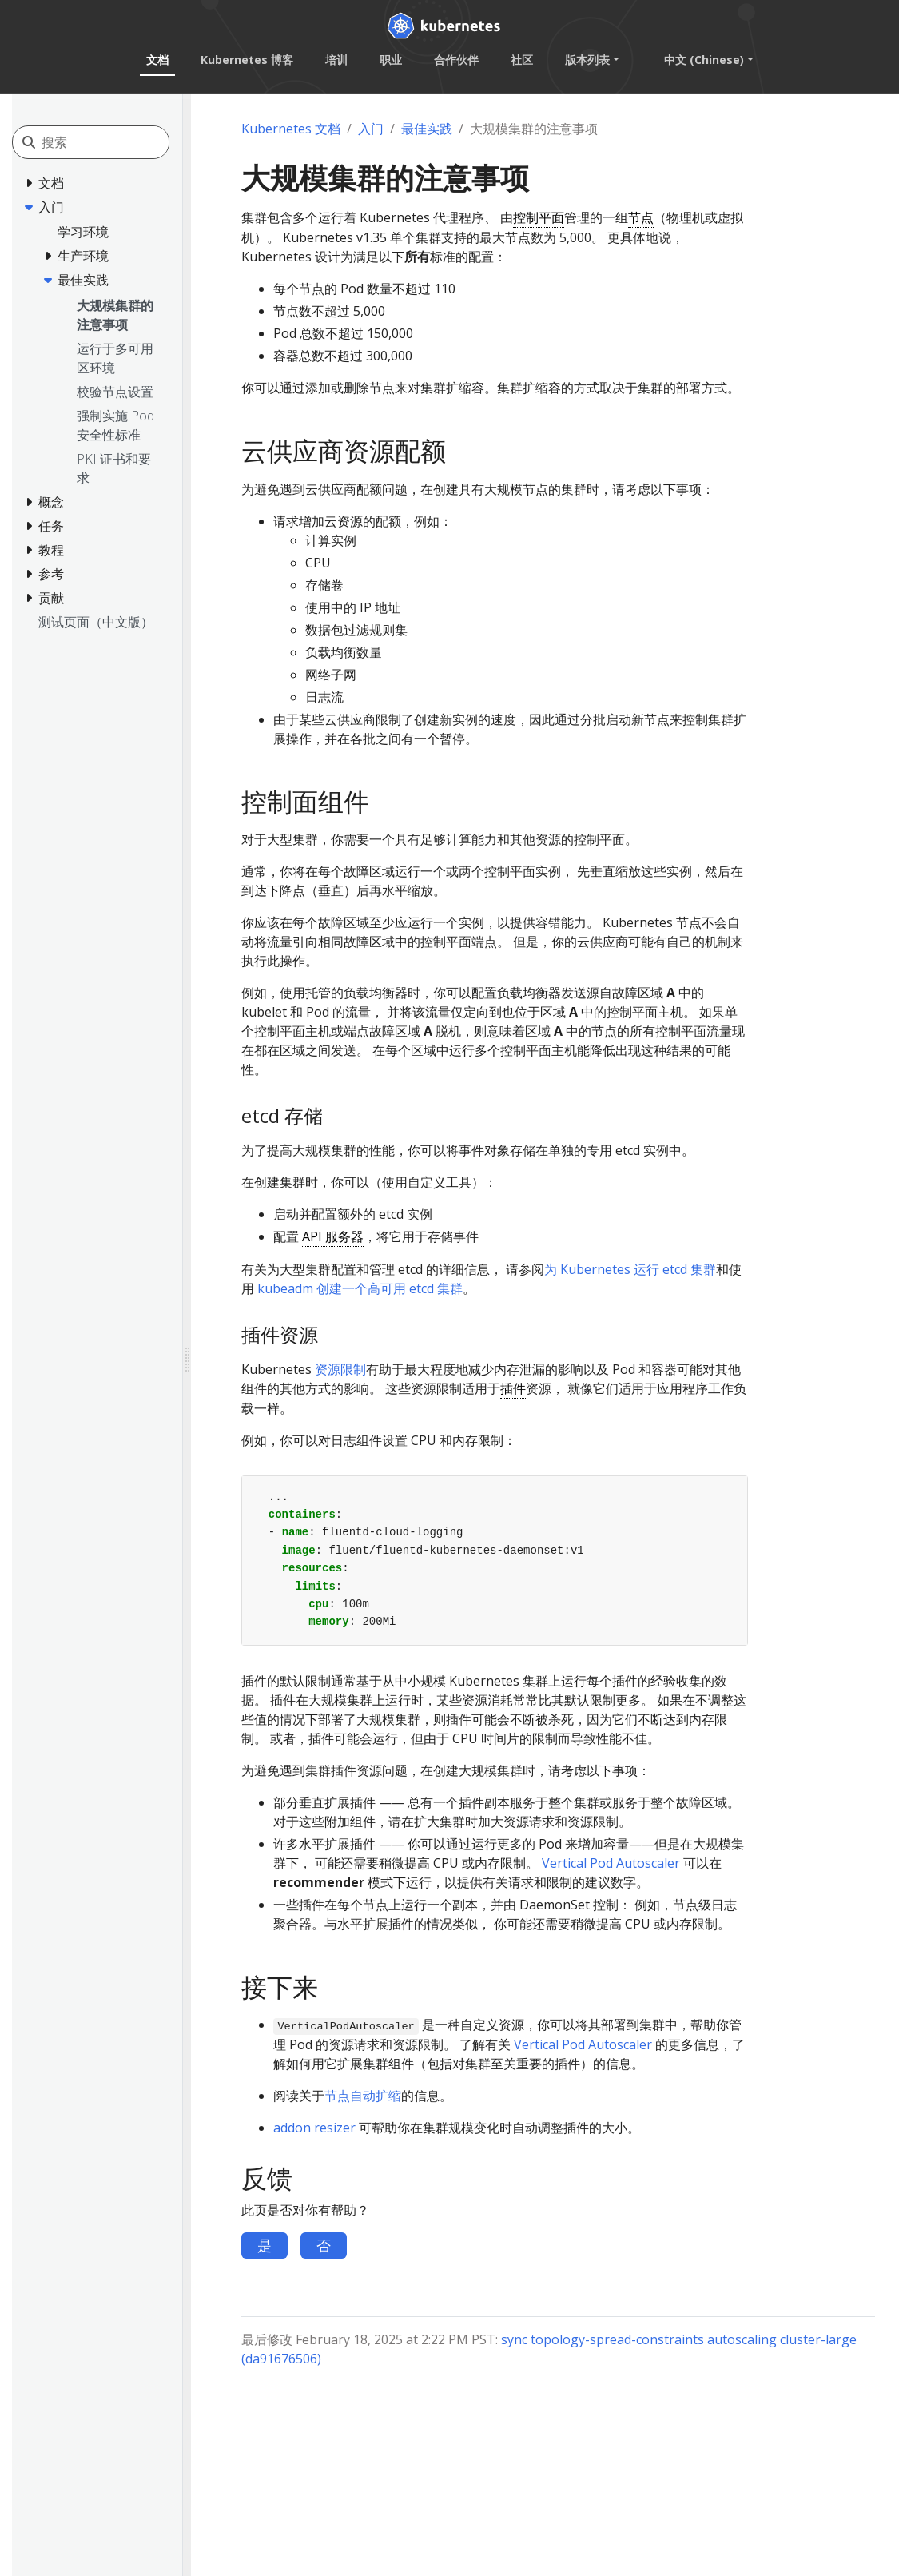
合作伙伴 (456, 59)
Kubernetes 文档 (290, 128)
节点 (641, 217)
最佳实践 (426, 128)
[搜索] (113, 142)
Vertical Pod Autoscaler (611, 1863)
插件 (513, 1388)
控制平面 (538, 217)
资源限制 (340, 1369)
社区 (522, 59)
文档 (157, 59)
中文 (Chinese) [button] (704, 59)
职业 (391, 59)
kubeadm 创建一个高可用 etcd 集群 (360, 1288)
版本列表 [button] (587, 59)
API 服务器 (333, 1236)
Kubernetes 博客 (247, 59)
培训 (336, 59)
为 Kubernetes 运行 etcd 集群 (630, 1269)
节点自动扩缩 (362, 2095)
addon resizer (314, 2127)
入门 (371, 128)
